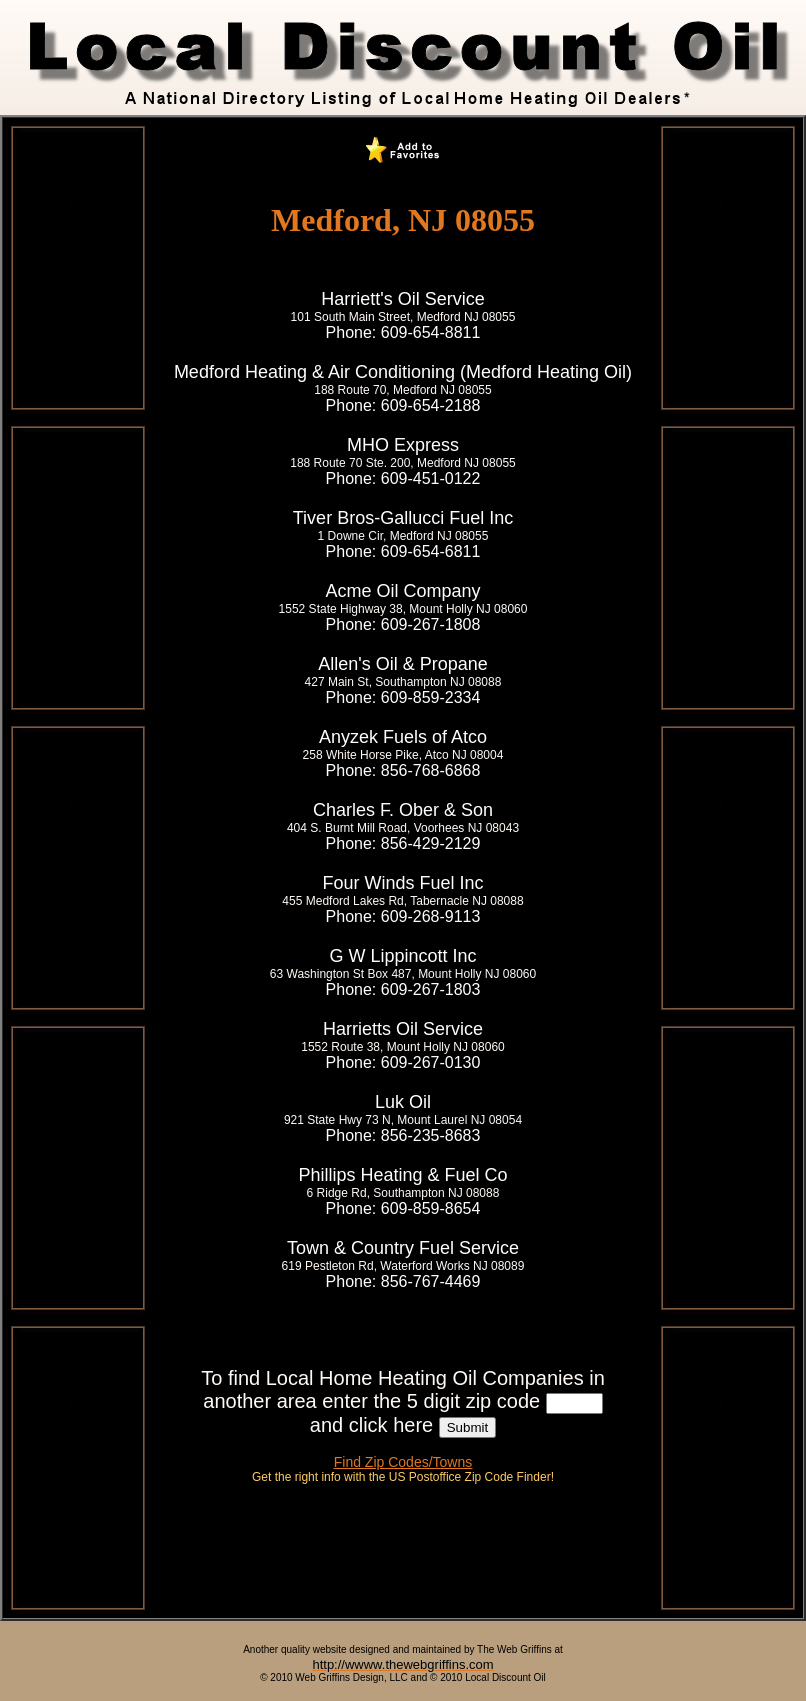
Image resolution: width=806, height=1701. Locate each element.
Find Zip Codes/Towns (403, 1462)
